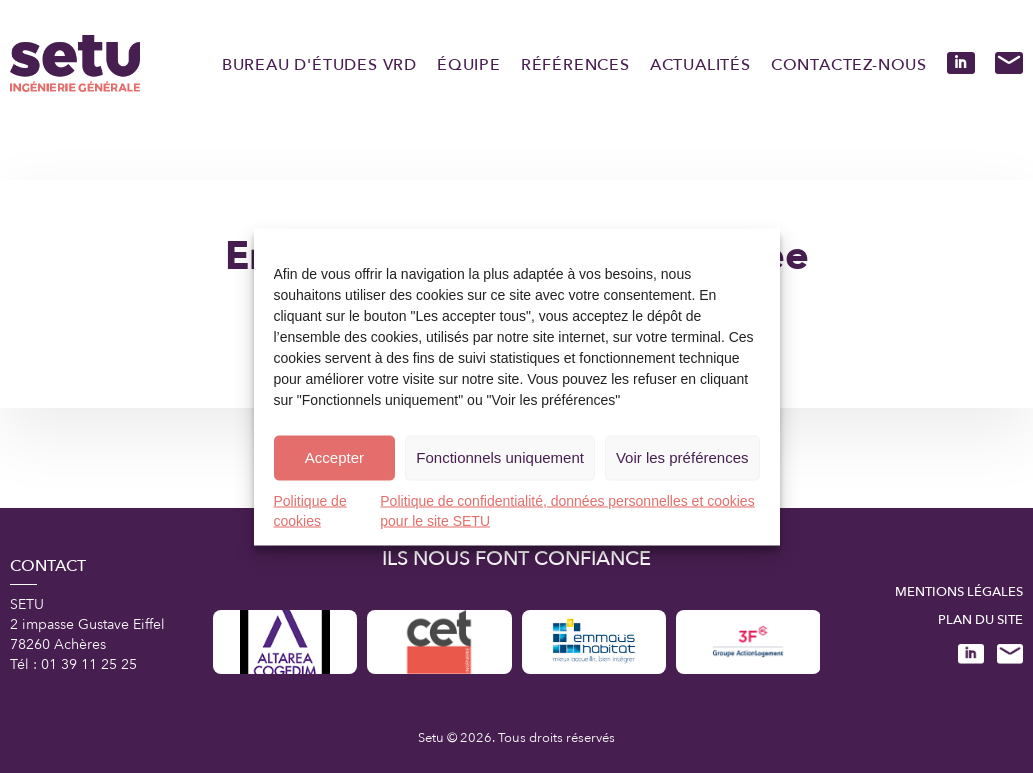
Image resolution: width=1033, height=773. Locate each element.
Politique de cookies (310, 510)
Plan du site (980, 620)
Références (575, 65)
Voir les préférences (682, 457)
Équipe (469, 65)
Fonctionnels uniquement (500, 457)
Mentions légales (959, 592)
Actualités (700, 65)
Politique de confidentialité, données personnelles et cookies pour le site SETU (567, 510)
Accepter (334, 457)
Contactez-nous (849, 65)
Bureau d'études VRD (319, 65)
